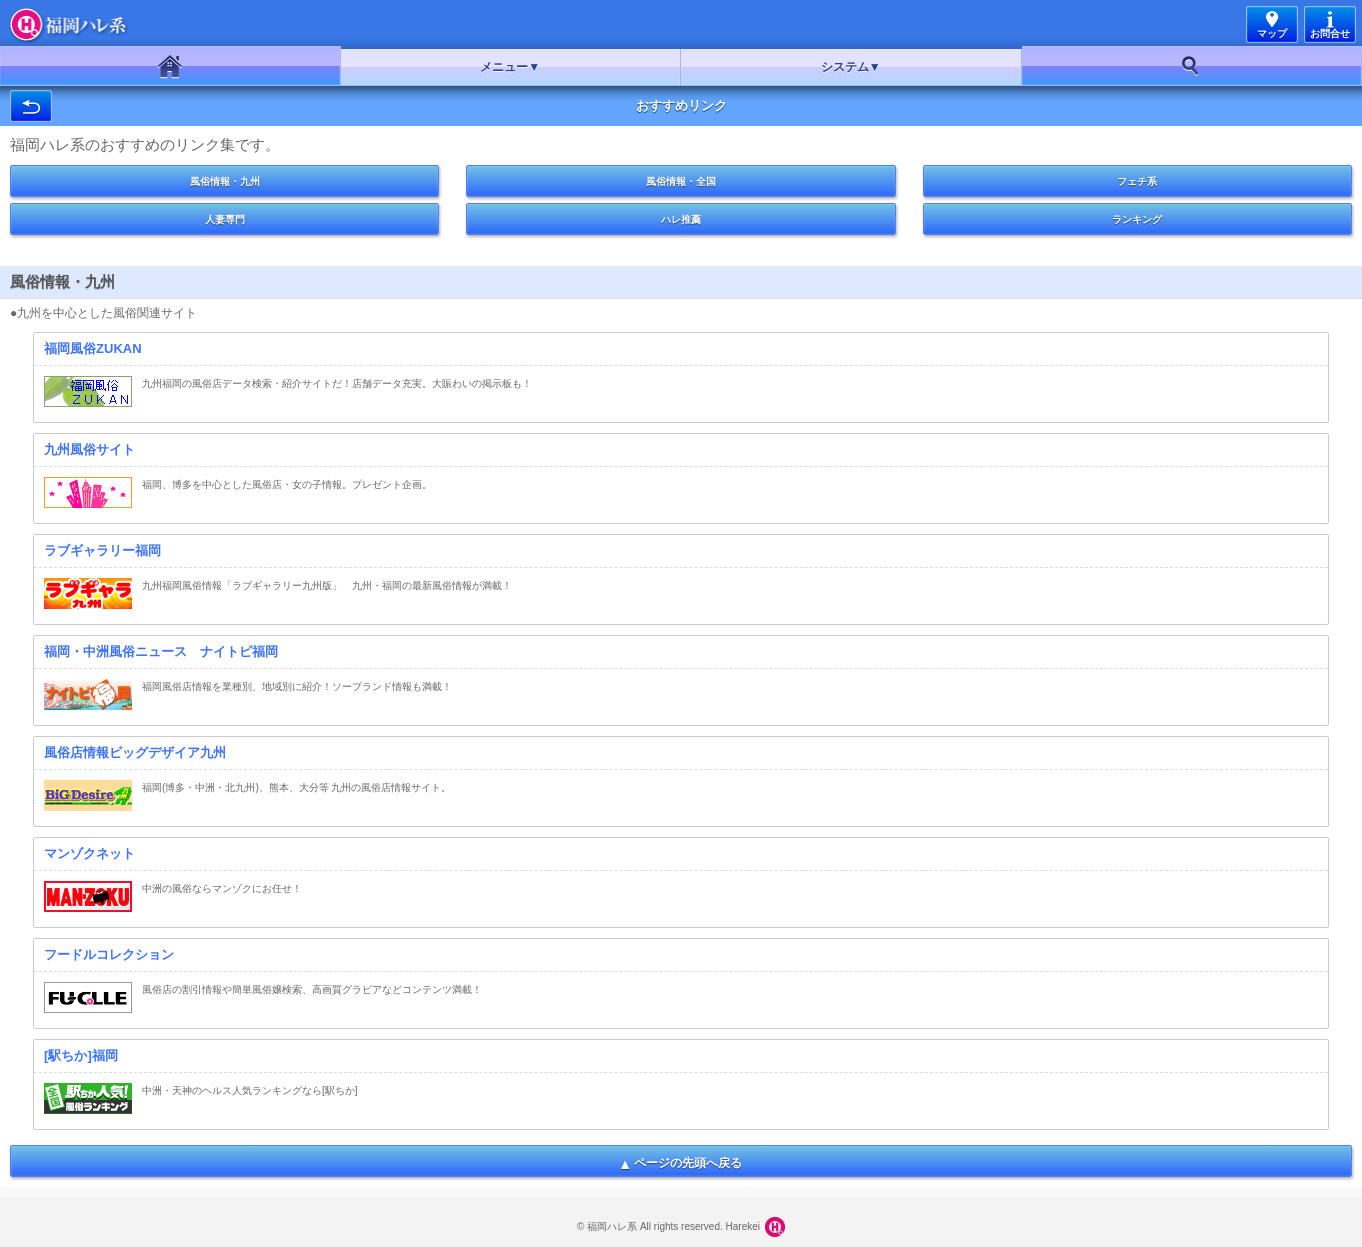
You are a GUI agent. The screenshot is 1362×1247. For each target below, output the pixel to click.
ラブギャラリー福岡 (102, 550)
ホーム (170, 65)
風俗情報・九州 (225, 181)
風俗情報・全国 (681, 181)
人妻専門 (225, 219)
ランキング (1137, 219)
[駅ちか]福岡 (81, 1055)
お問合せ (1330, 33)
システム (845, 67)
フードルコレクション (109, 954)
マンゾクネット (89, 853)
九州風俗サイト (89, 449)
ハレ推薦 (681, 219)
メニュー (504, 67)
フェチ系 (1137, 181)
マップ (1272, 33)
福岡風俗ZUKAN (93, 348)
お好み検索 (1192, 65)
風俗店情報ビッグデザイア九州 (135, 752)
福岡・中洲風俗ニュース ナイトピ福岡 (161, 651)
